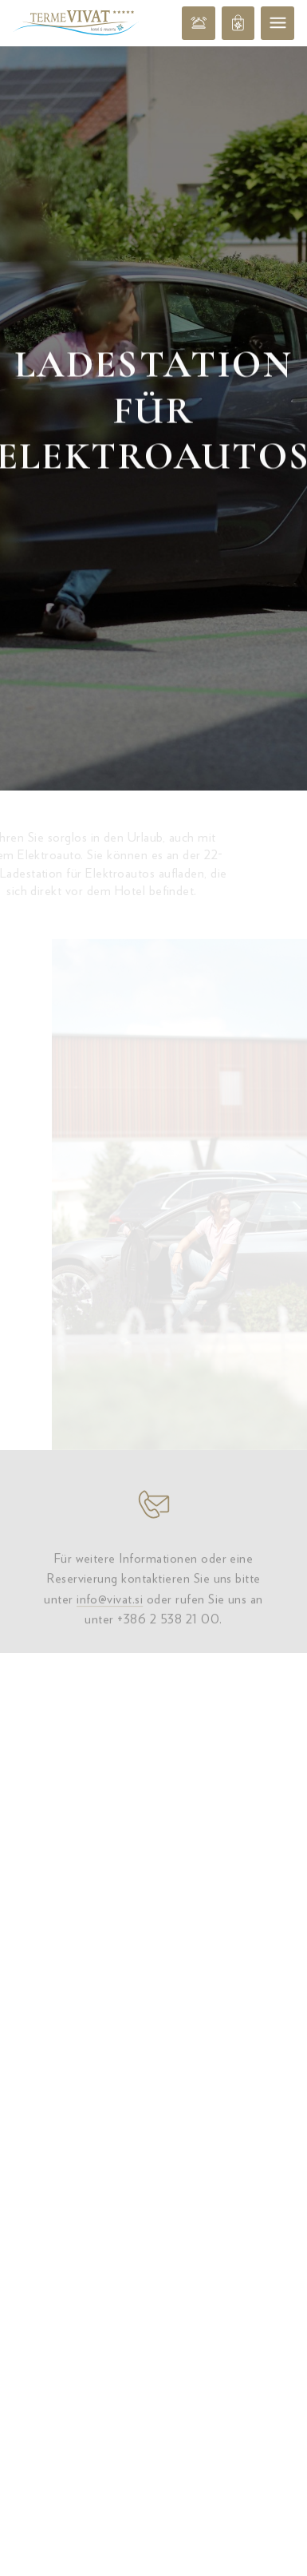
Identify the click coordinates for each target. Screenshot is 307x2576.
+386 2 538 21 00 (168, 1469)
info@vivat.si (110, 1448)
